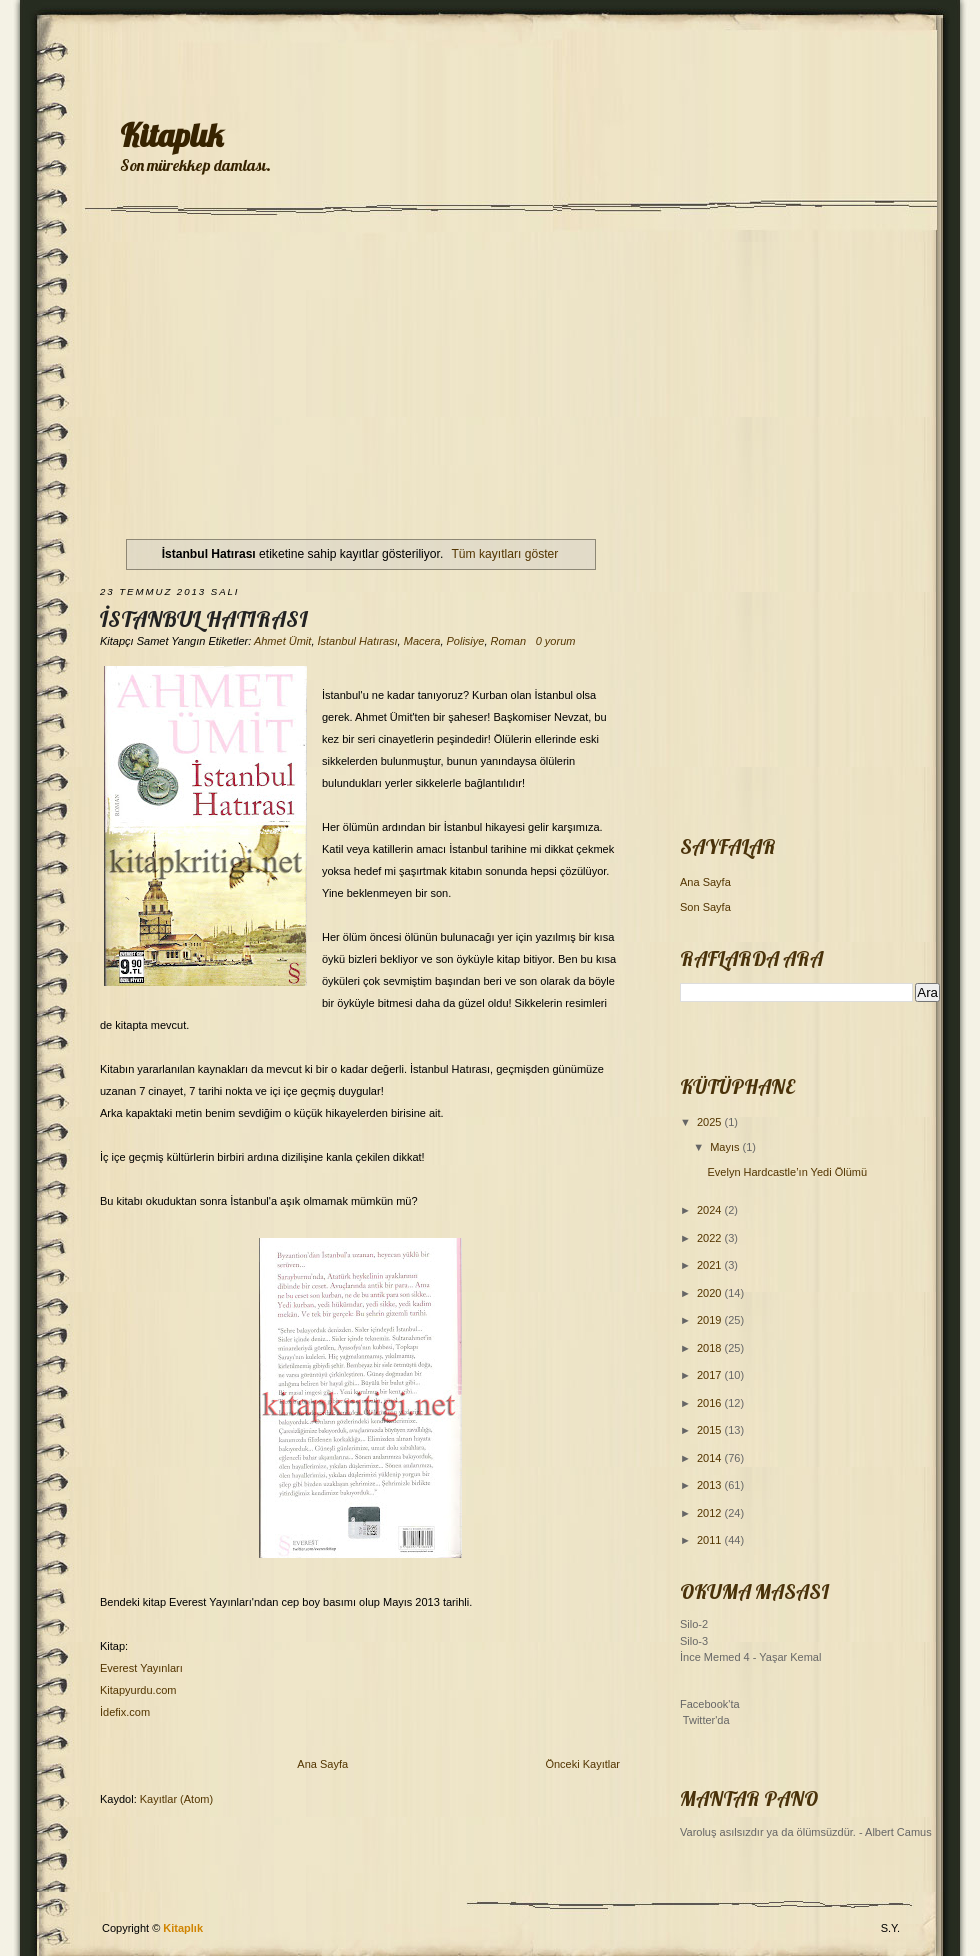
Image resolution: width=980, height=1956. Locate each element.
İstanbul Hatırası (204, 619)
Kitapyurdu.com (138, 1690)
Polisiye (466, 641)
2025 (711, 1122)
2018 (711, 1348)
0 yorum (556, 641)
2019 (711, 1320)
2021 (711, 1265)
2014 (711, 1458)
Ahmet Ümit (282, 641)
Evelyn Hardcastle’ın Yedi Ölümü (787, 1172)
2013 (711, 1485)
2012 (711, 1513)
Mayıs (726, 1147)
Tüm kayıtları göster (504, 554)
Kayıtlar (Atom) (176, 1799)
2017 (711, 1375)
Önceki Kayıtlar (582, 1764)
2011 (711, 1540)
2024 (711, 1210)
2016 (711, 1403)
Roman (508, 641)
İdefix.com (125, 1712)
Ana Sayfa (322, 1764)
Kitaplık (171, 135)
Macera (422, 641)
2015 (711, 1430)
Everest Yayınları (141, 1668)
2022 (711, 1238)
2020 (711, 1293)
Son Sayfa (705, 907)
